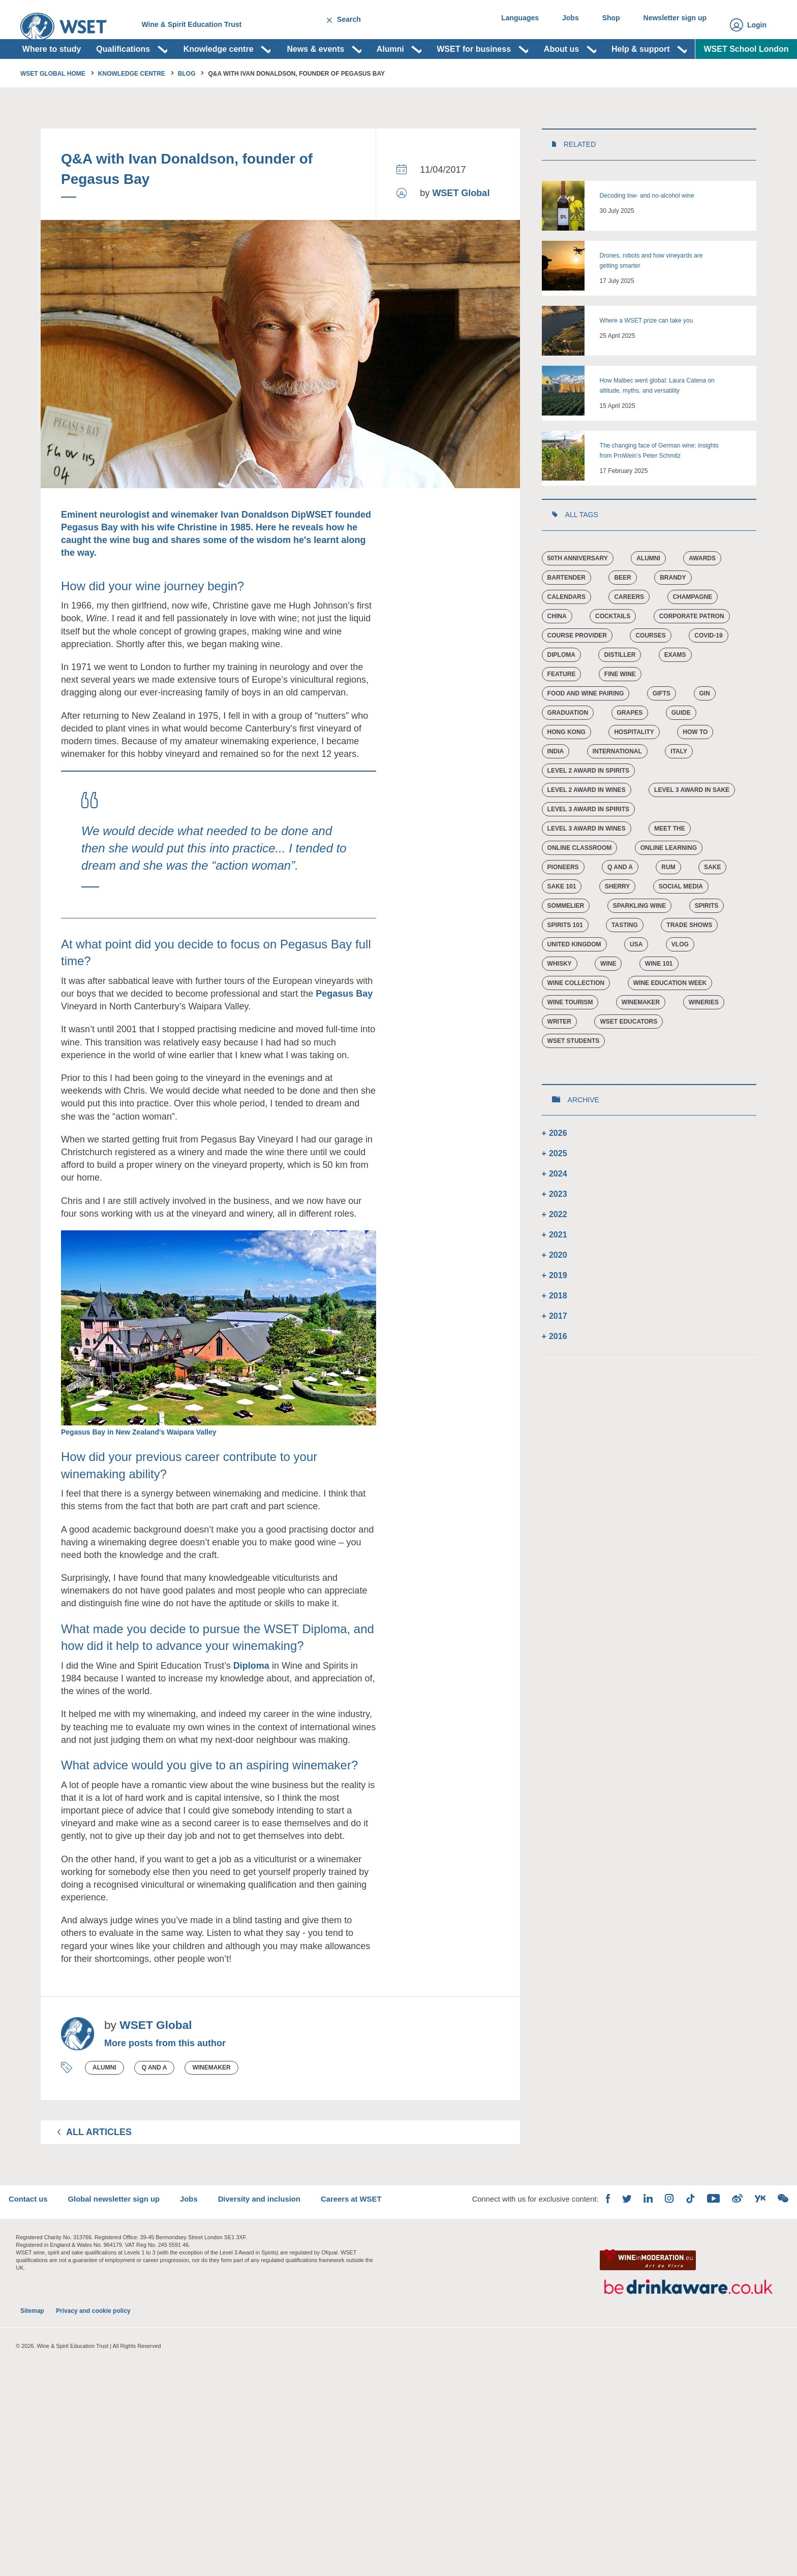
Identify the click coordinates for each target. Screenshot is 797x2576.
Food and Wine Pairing (585, 729)
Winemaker (211, 2103)
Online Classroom (579, 883)
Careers (630, 633)
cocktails (613, 652)
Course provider (577, 671)
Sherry (617, 922)
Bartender (566, 613)
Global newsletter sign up (132, 2247)
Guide (681, 748)
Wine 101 (659, 999)
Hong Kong (566, 768)
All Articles (99, 2168)
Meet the (670, 864)
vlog (680, 980)
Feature (561, 710)
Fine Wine (620, 710)
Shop (605, 25)
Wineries (704, 1038)
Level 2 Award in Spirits (588, 806)
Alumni (104, 2103)
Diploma (251, 1702)
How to (695, 768)
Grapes (630, 748)
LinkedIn (635, 2246)
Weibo (725, 2246)
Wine (609, 999)
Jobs (560, 25)
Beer (623, 613)
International (617, 787)
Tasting (625, 961)
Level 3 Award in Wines (586, 864)
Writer (559, 1057)
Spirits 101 (565, 961)
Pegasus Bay (344, 1030)
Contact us (41, 2247)
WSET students (573, 1076)
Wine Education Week (670, 1019)
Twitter (614, 2246)
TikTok (678, 2246)
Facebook (595, 2246)
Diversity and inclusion (285, 2247)
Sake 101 (561, 922)
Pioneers (563, 903)
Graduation (567, 748)
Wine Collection (576, 1019)
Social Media (681, 922)
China (557, 652)
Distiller (620, 690)
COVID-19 (709, 671)
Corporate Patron (692, 652)
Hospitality (634, 768)
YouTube (701, 2246)
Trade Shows (690, 961)
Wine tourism (570, 1038)
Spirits (707, 941)
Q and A (154, 2103)
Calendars (566, 633)
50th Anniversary (577, 594)
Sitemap (32, 2382)
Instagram (657, 2246)
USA (636, 980)
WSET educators (629, 1057)
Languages (506, 25)
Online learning (668, 883)
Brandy (673, 613)
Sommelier (566, 941)
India (555, 787)
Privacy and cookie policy (93, 2382)
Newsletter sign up (672, 25)
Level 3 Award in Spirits (588, 845)
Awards (702, 594)
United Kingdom (574, 980)
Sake (713, 903)
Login (757, 25)
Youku (748, 2246)
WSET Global (460, 229)
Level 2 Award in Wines (586, 826)
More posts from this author (165, 2079)
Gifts (661, 729)
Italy (679, 787)
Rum (669, 903)
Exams (676, 690)
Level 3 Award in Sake (692, 826)
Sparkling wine (639, 941)
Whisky (559, 999)
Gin (705, 729)
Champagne (693, 633)
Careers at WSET (383, 2247)
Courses (651, 671)
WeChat (771, 2246)
